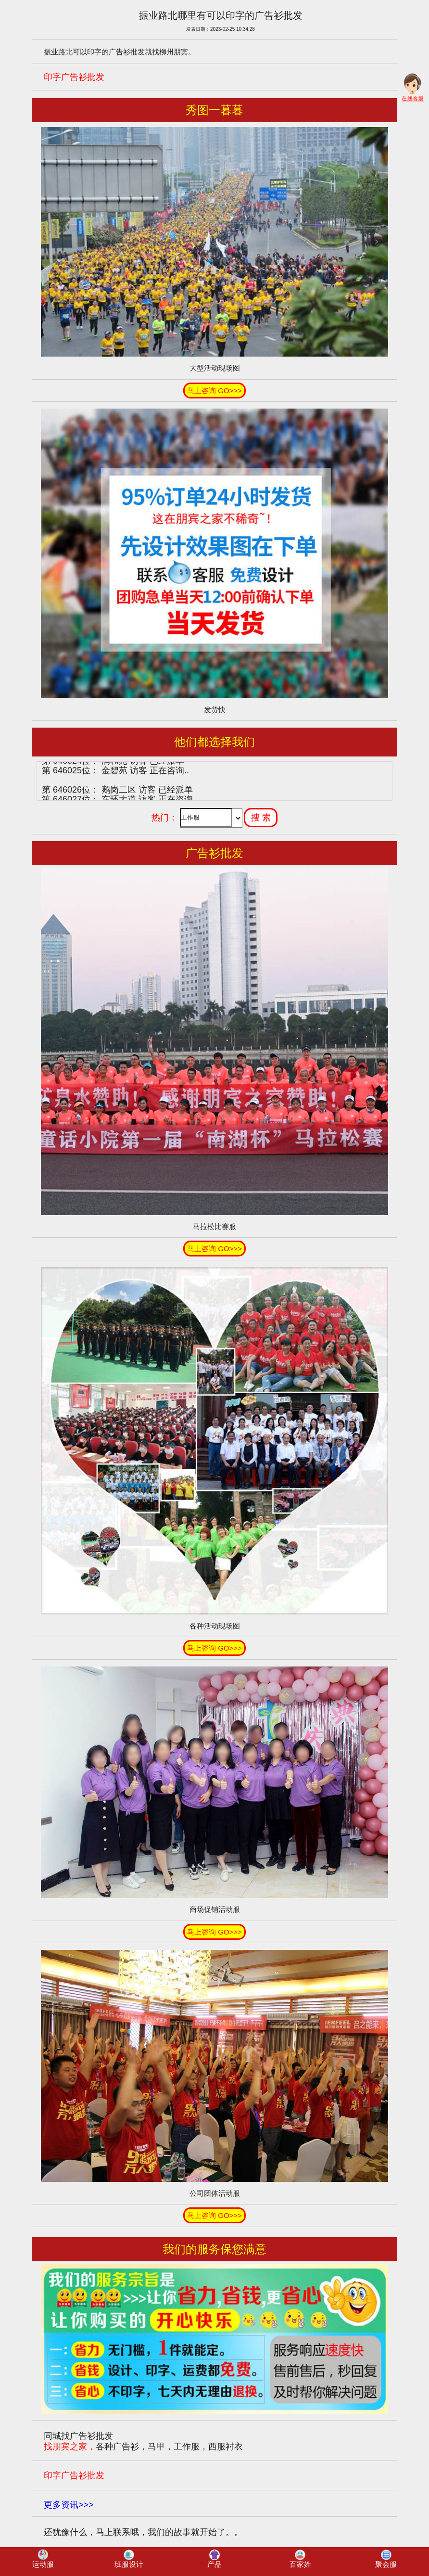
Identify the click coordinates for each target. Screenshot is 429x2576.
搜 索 (261, 817)
